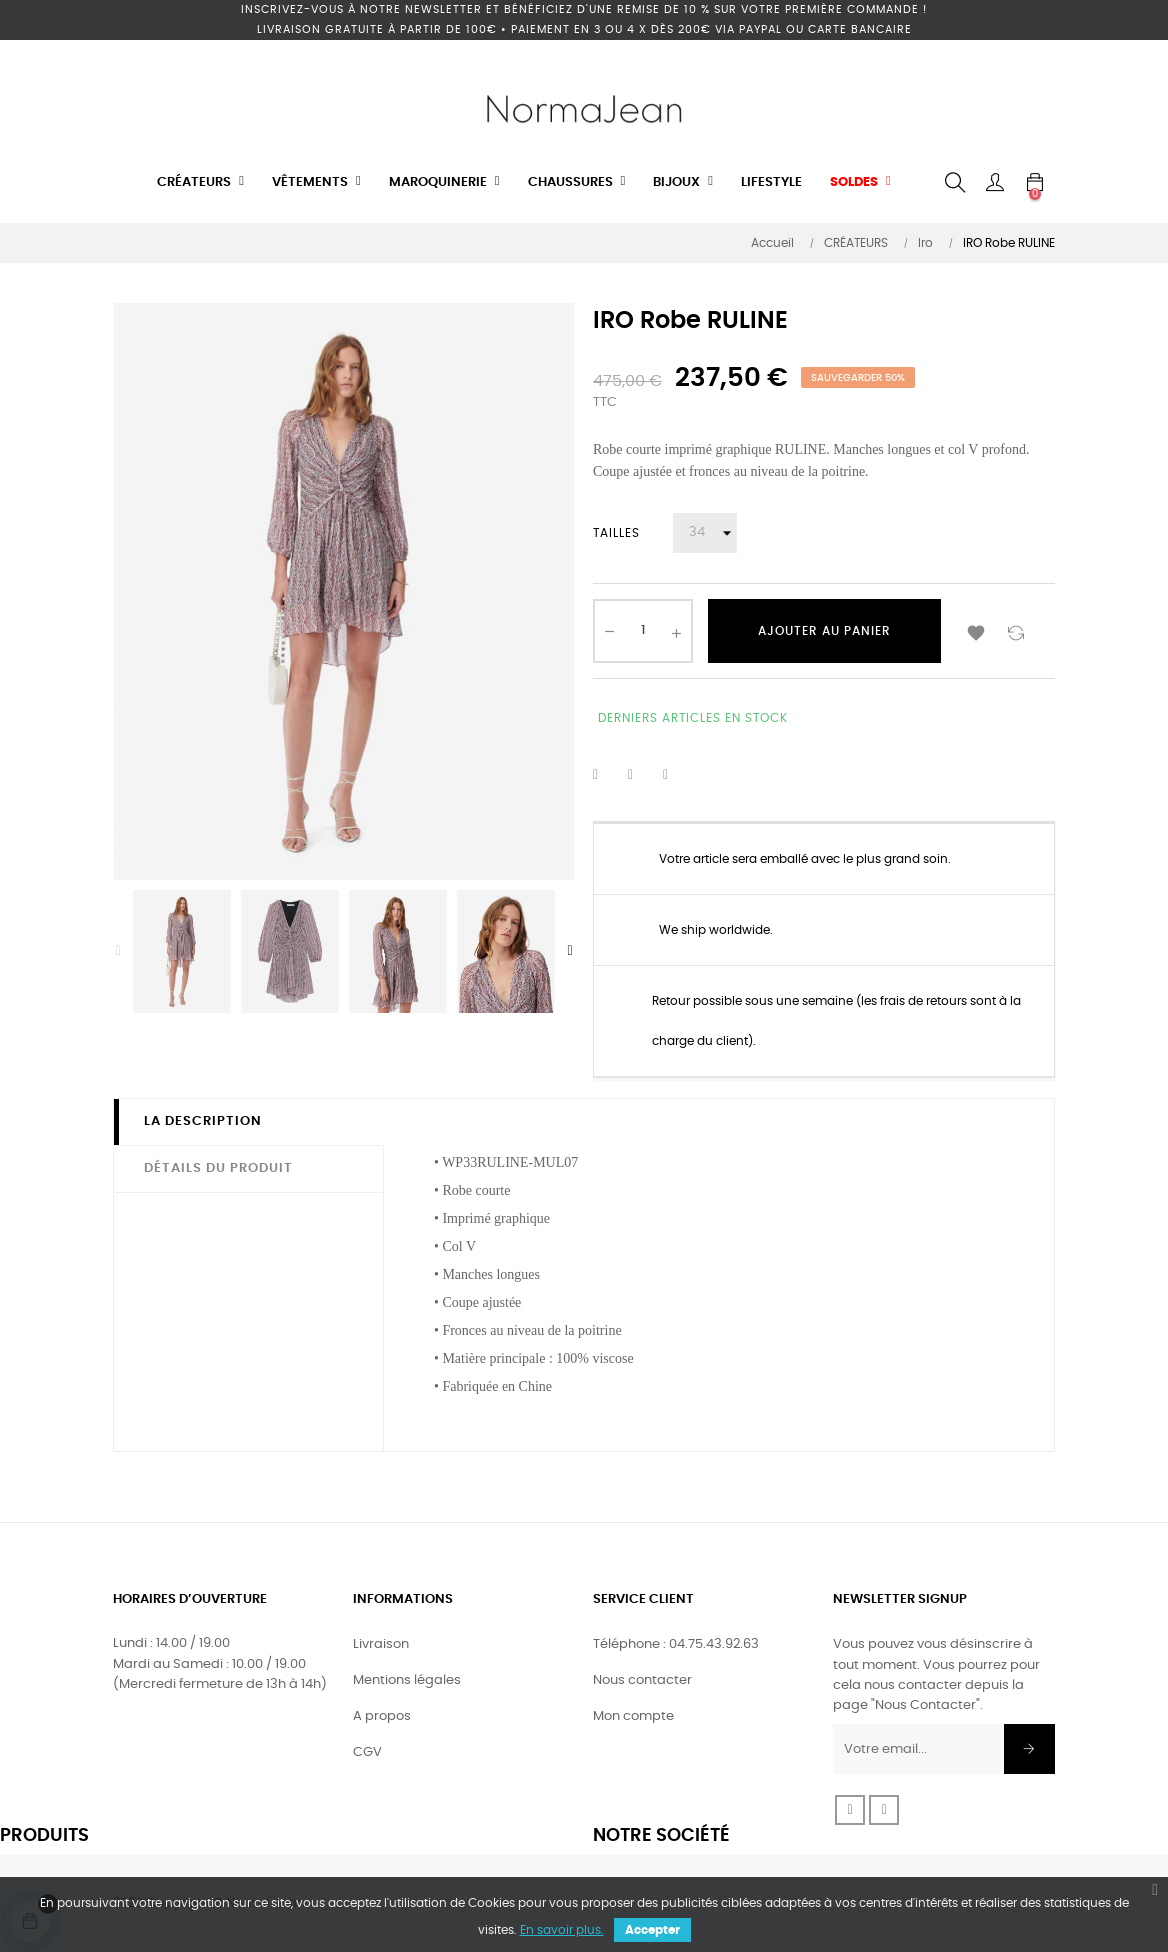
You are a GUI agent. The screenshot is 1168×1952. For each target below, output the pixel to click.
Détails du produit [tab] (218, 1168)
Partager (608, 775)
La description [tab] (203, 1121)
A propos (382, 1716)
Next (570, 951)
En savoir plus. (562, 1930)
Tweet (643, 775)
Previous (118, 951)
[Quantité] (643, 631)
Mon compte (633, 1716)
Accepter (652, 1930)
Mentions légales (407, 1680)
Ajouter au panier (824, 631)
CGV (367, 1752)
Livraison (381, 1644)
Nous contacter (642, 1680)
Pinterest (678, 775)
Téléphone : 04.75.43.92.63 (676, 1644)
